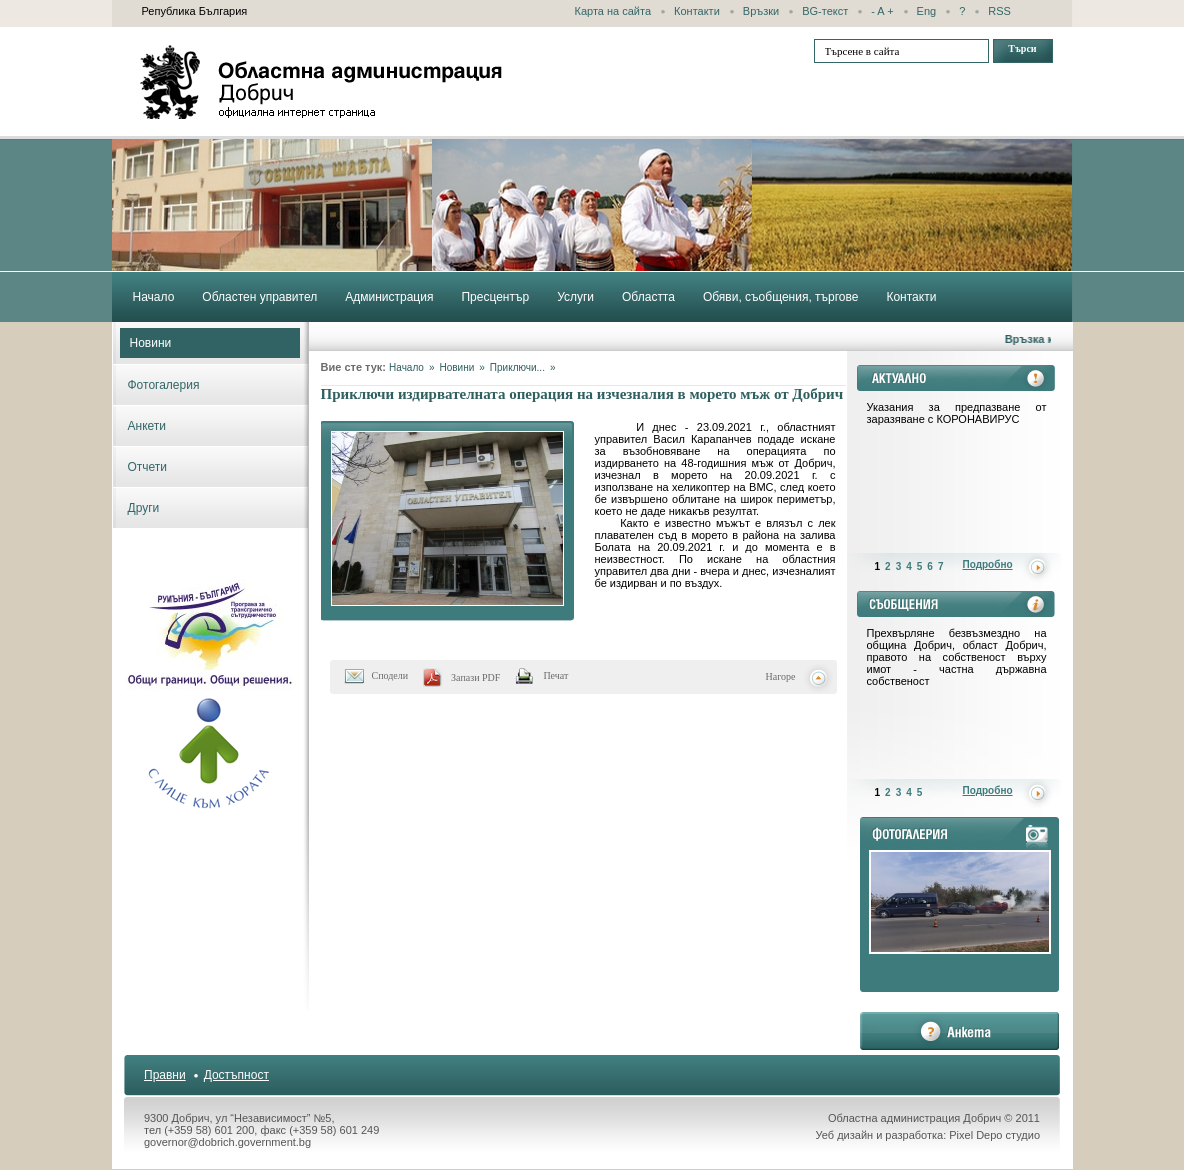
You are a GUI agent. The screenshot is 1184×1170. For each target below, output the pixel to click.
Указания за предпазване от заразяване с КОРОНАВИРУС (957, 413)
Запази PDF (475, 677)
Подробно (988, 564)
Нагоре (781, 676)
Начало (406, 367)
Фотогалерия (164, 385)
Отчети (148, 467)
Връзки (761, 11)
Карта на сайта (613, 11)
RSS (999, 11)
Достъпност (236, 1075)
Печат (555, 675)
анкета (959, 1031)
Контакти (697, 11)
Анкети (147, 426)
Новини (151, 343)
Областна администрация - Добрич (322, 82)
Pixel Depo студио (994, 1135)
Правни (165, 1075)
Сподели (390, 675)
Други (144, 508)
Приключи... (517, 367)
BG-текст (825, 11)
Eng (927, 11)
